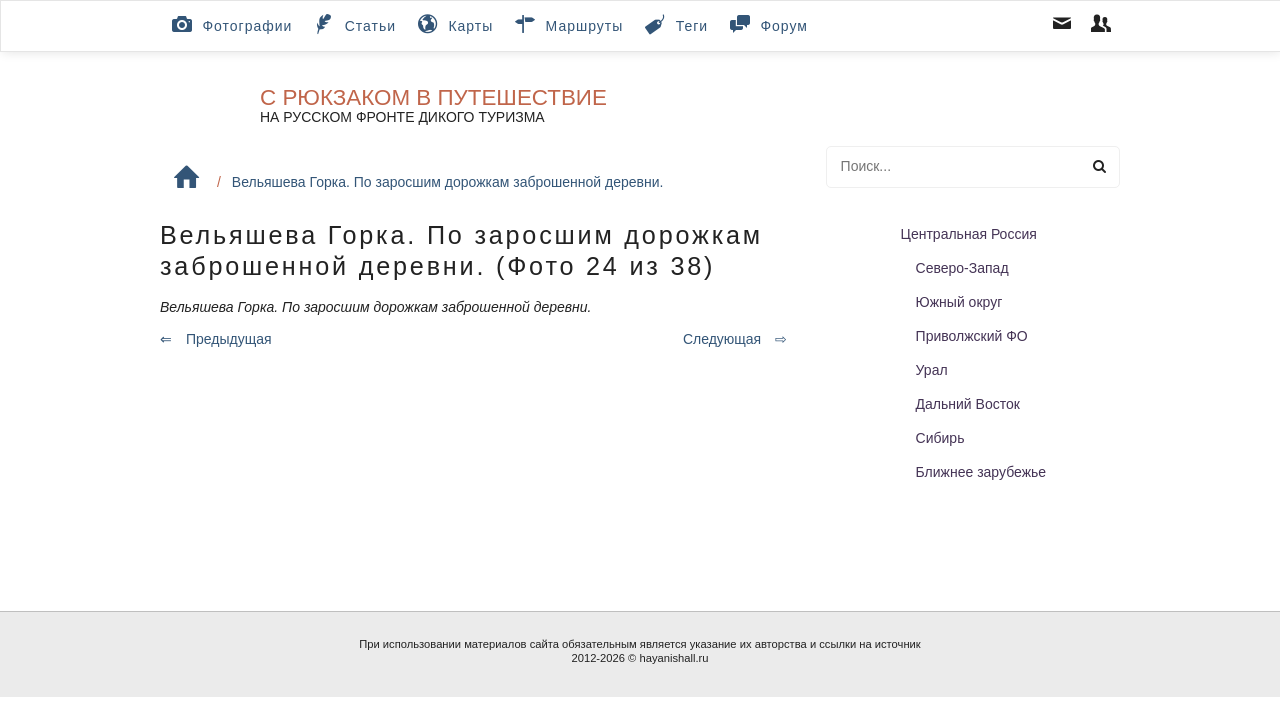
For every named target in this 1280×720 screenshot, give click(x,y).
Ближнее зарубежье (981, 472)
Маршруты (567, 24)
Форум (767, 24)
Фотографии (230, 24)
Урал (932, 370)
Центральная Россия (969, 234)
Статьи (353, 24)
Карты (453, 24)
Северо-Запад (962, 268)
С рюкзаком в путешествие (433, 97)
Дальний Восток (968, 404)
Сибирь (940, 438)
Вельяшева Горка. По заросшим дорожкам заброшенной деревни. (448, 182)
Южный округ (959, 302)
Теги (674, 24)
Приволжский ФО (972, 336)
